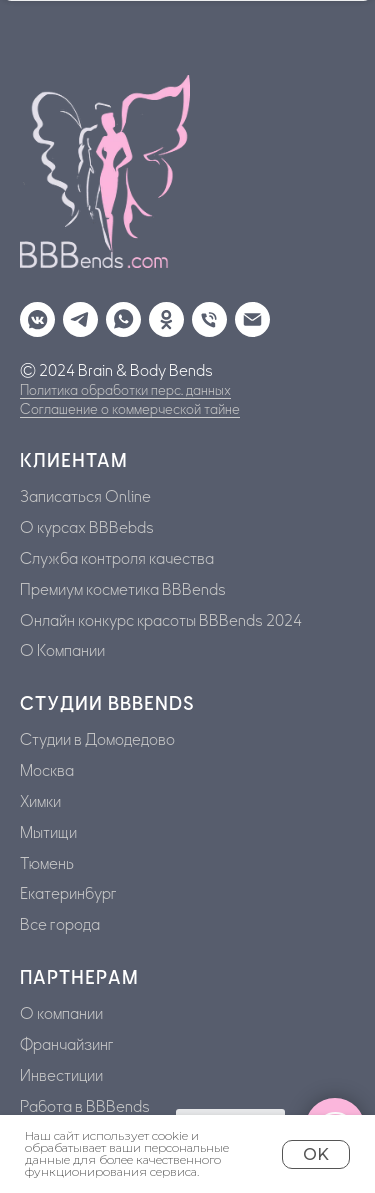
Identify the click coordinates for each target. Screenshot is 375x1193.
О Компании (62, 651)
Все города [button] (60, 925)
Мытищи (48, 833)
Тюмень (47, 864)
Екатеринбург (68, 894)
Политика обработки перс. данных (125, 390)
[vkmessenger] (32, 314)
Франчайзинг (67, 1045)
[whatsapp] (118, 314)
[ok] (161, 314)
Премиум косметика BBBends (123, 590)
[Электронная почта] (247, 314)
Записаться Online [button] (85, 497)
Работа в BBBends (85, 1107)
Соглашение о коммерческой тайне (130, 409)
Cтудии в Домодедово (97, 740)
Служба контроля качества (117, 559)
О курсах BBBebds (87, 528)
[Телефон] (204, 314)
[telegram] (75, 314)
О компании (61, 1014)
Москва (47, 771)
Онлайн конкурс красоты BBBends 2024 (161, 621)
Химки (40, 802)
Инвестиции (61, 1076)
